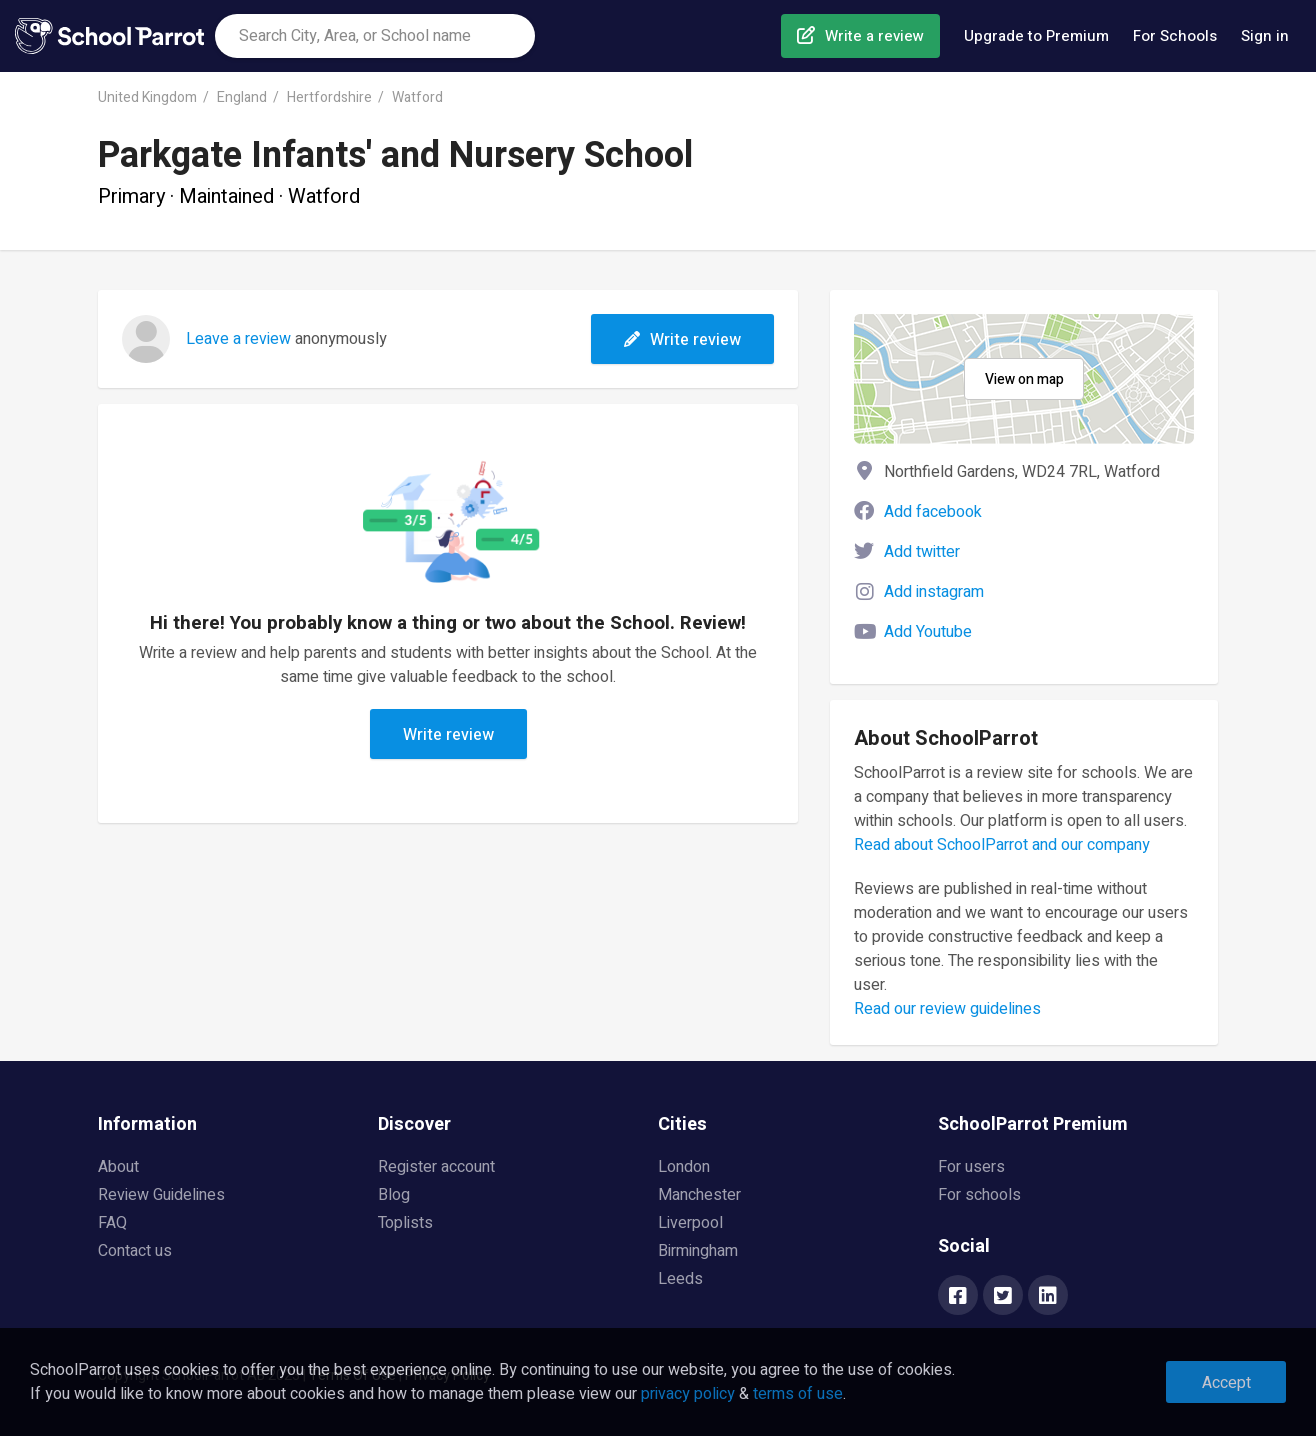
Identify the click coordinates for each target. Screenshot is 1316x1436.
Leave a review (238, 339)
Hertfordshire (329, 97)
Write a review (874, 36)
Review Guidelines (161, 1195)
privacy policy (688, 1394)
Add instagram (934, 592)
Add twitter (922, 552)
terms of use (798, 1394)
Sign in (1265, 36)
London (684, 1167)
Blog (394, 1195)
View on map (1024, 379)
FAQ (112, 1223)
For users (971, 1167)
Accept (1226, 1383)
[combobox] (375, 36)
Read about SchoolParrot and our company (1002, 845)
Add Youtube (928, 632)
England (242, 97)
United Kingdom (147, 97)
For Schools (1175, 36)
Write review (682, 340)
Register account (436, 1167)
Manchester (699, 1195)
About (118, 1167)
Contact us (135, 1251)
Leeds (680, 1279)
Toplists (405, 1223)
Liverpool (690, 1223)
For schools (979, 1195)
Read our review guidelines (947, 1009)
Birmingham (698, 1251)
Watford (417, 97)
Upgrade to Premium (1036, 36)
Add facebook (933, 512)
